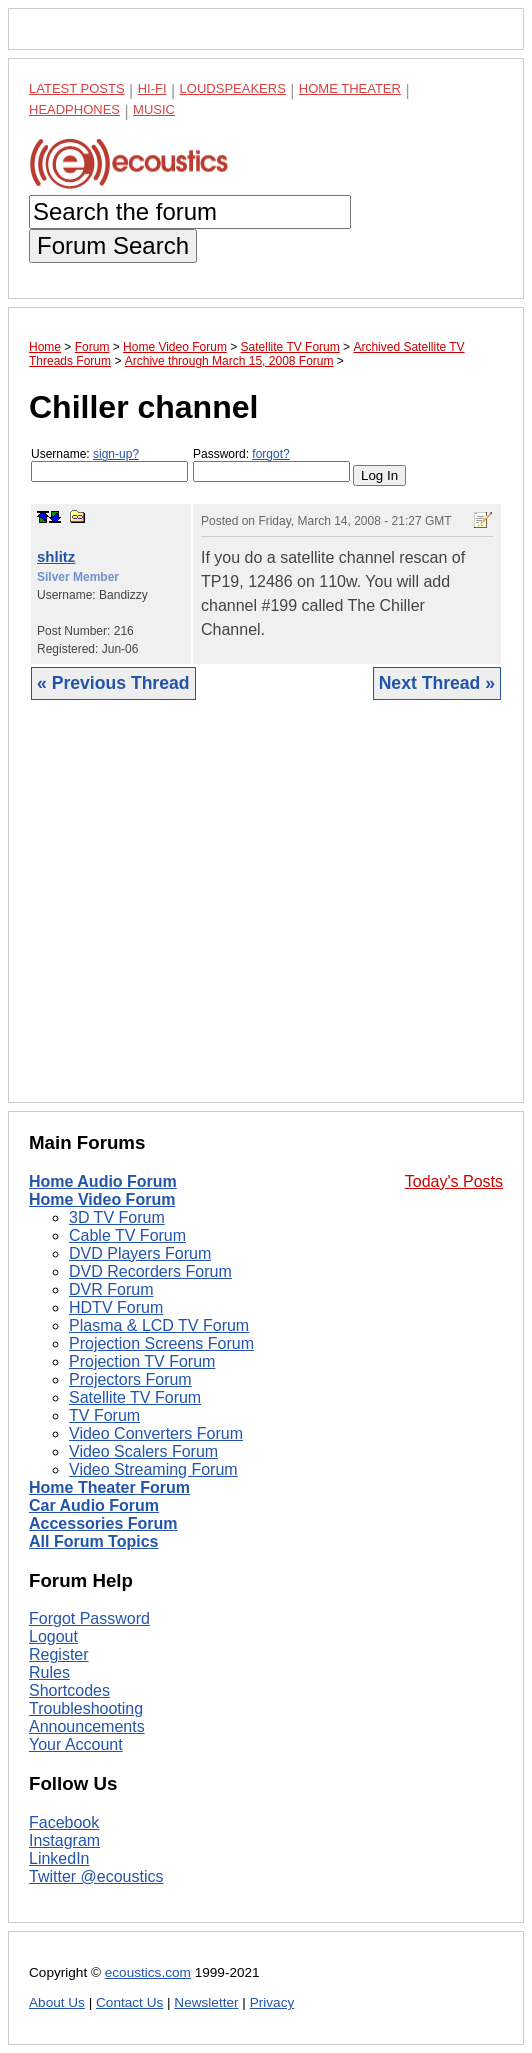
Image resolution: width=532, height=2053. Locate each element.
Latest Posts (77, 88)
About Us (57, 2002)
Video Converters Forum (156, 1433)
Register (59, 1654)
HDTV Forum (116, 1307)
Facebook (64, 1822)
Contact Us (129, 2002)
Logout (53, 1636)
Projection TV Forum (142, 1361)
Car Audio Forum (94, 1505)
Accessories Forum (103, 1523)
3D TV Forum (117, 1217)
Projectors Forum (130, 1379)
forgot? (270, 454)
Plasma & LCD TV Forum (159, 1325)
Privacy (272, 2002)
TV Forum (104, 1415)
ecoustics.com (148, 1972)
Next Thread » (437, 683)
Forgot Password (89, 1618)
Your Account (76, 1744)
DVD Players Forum (140, 1253)
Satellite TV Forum (135, 1397)
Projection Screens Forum (161, 1343)
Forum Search (113, 245)
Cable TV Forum (127, 1235)
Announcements (87, 1726)
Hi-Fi (152, 88)
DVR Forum (111, 1289)
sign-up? (116, 454)
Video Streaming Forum (153, 1469)
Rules (49, 1672)
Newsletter (206, 2002)
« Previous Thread (113, 683)
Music (154, 109)
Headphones (74, 109)
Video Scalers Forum (143, 1451)
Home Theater (350, 88)
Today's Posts (454, 1181)
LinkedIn (59, 1858)
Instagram (64, 1840)
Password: (271, 464)
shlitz (56, 556)
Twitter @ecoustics (96, 1876)
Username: (109, 464)
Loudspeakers (233, 88)
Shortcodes (69, 1690)
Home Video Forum (102, 1199)
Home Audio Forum (103, 1181)
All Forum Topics (93, 1541)
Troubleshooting (86, 1708)
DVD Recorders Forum (150, 1271)
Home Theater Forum (109, 1487)
